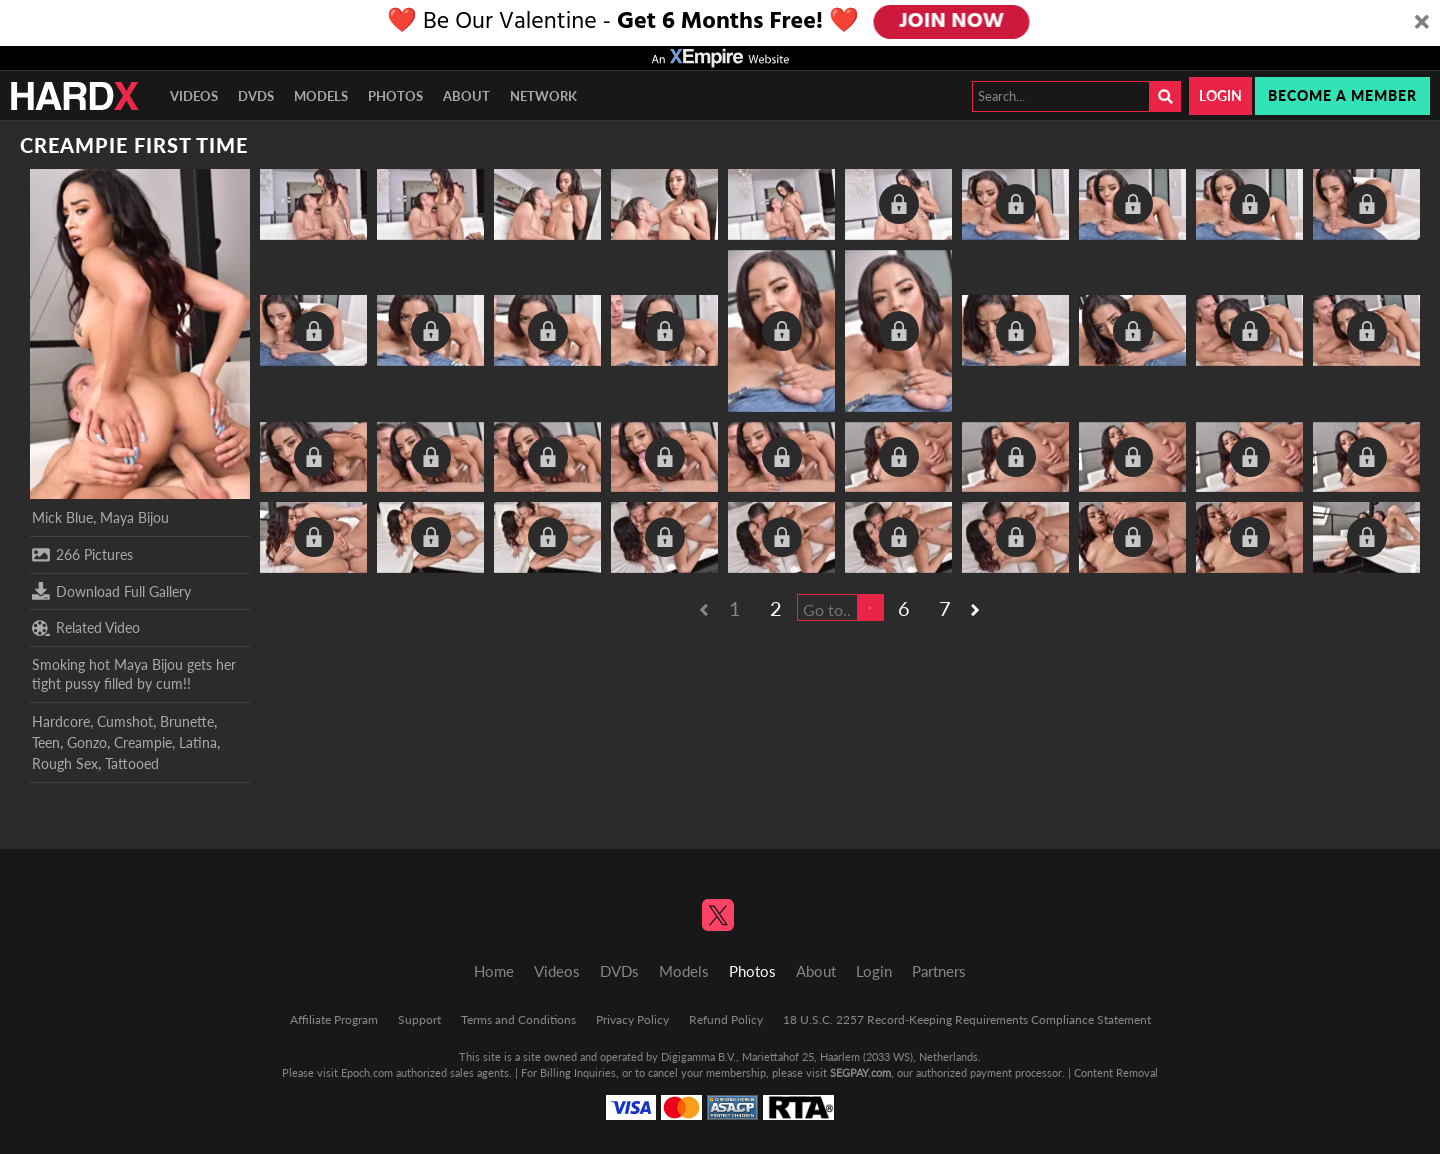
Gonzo (87, 742)
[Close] (1422, 23)
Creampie (143, 742)
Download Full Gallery (111, 591)
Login (1220, 95)
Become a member (1342, 95)
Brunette (187, 721)
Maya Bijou (134, 517)
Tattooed (132, 763)
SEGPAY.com (860, 1072)
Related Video (86, 628)
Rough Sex (65, 763)
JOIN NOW (951, 22)
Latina (198, 742)
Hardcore (61, 721)
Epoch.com (367, 1072)
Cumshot (125, 721)
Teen (46, 742)
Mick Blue (62, 517)
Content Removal (1116, 1072)
